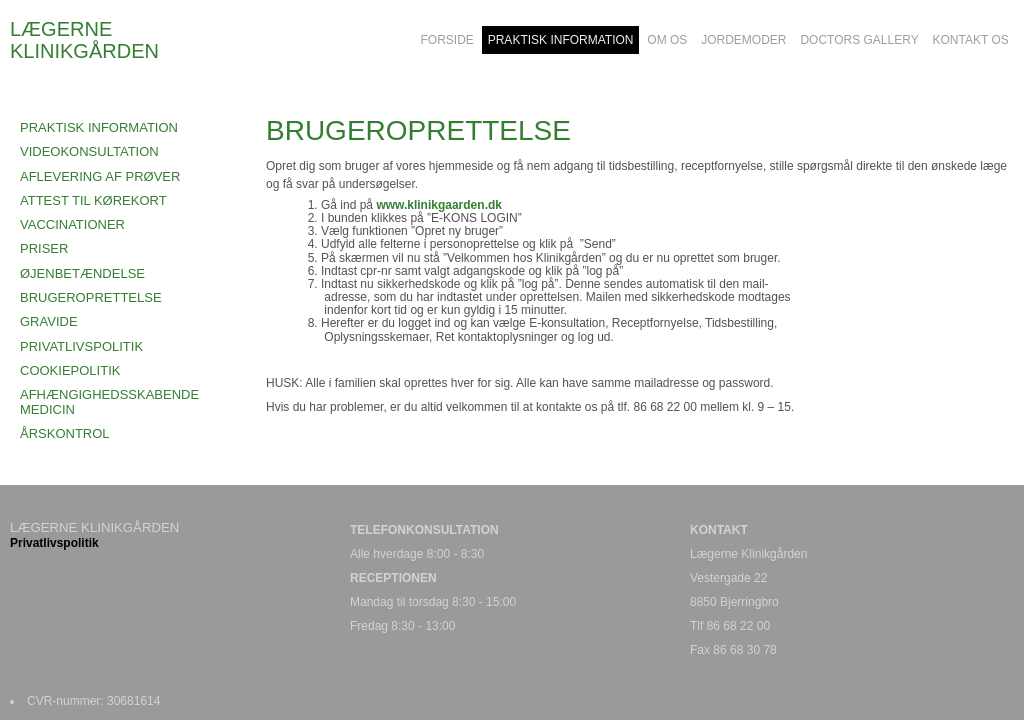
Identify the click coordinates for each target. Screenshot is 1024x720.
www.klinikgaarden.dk (439, 205)
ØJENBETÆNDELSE (82, 273)
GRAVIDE (49, 321)
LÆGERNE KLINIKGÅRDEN (84, 40)
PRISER (44, 248)
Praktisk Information (99, 127)
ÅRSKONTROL (65, 433)
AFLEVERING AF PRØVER (100, 176)
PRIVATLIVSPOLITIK (81, 346)
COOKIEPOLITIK (70, 370)
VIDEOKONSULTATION (89, 151)
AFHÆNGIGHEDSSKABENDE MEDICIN (109, 401)
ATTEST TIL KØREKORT (93, 200)
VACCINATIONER (72, 224)
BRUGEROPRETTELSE (91, 297)
